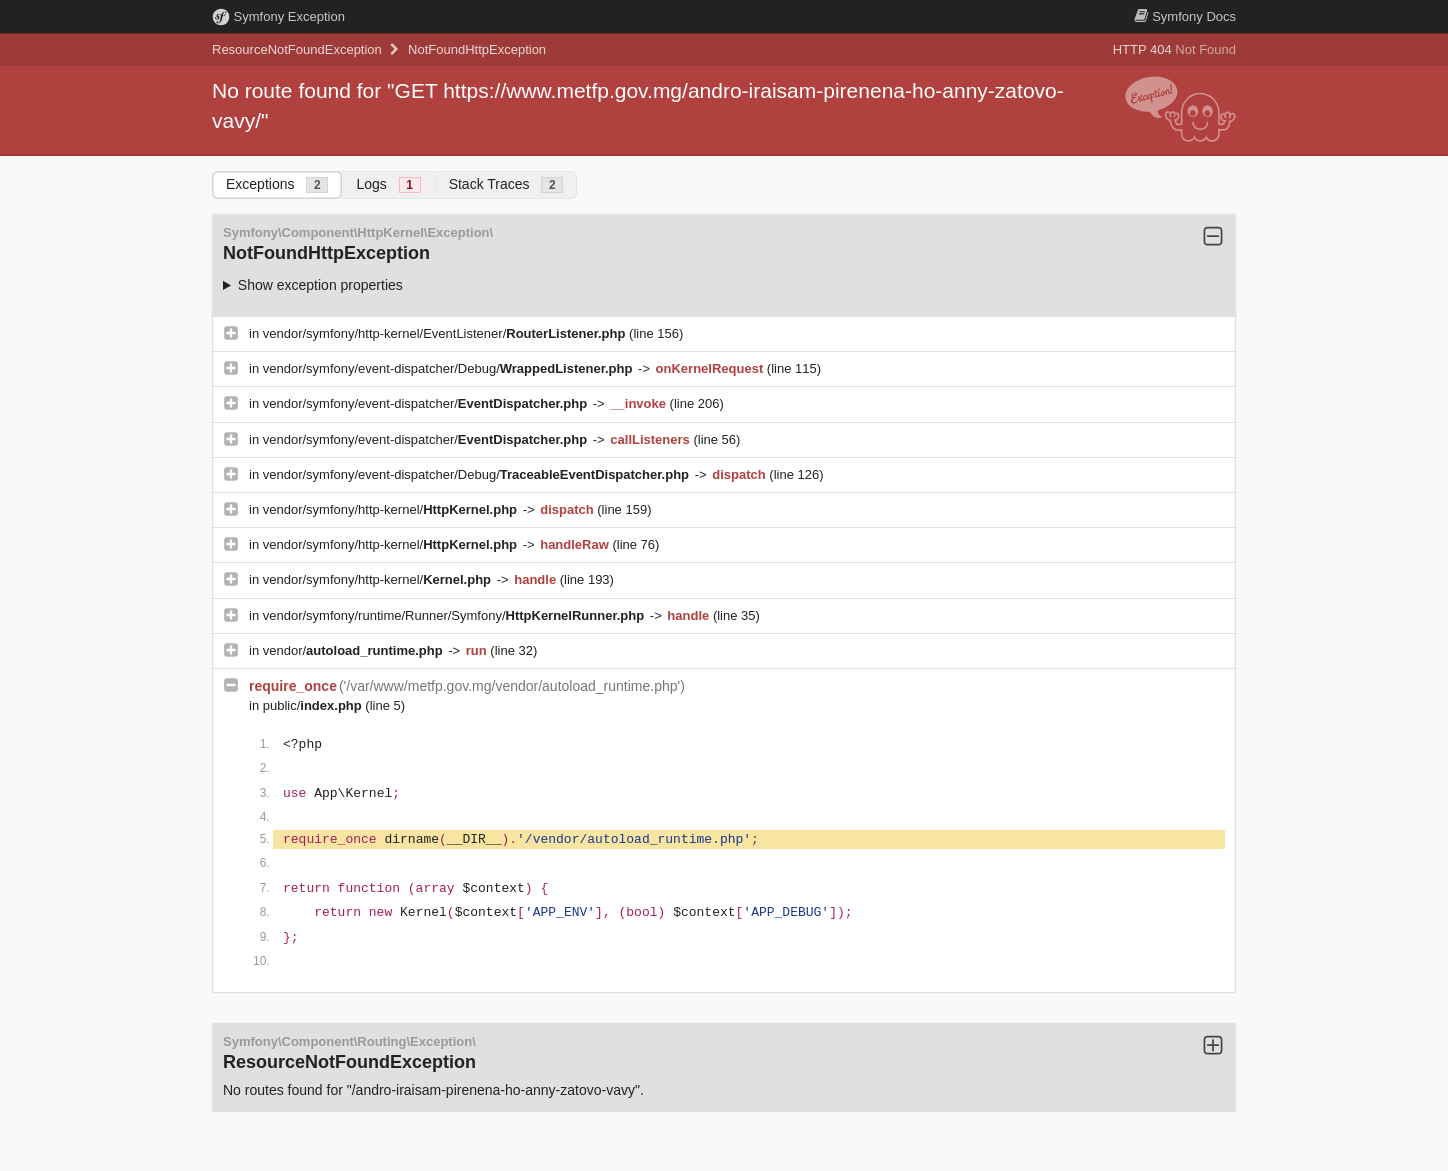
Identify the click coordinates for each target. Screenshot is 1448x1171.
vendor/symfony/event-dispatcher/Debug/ (449, 368)
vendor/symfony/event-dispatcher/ (427, 403)
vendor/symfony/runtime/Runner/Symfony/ (455, 615)
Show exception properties (320, 285)
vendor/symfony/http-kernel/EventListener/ (446, 333)
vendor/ (355, 650)
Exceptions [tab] (277, 184)
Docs (1185, 16)
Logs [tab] (388, 184)
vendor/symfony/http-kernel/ (392, 509)
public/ (314, 705)
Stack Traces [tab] (506, 184)
